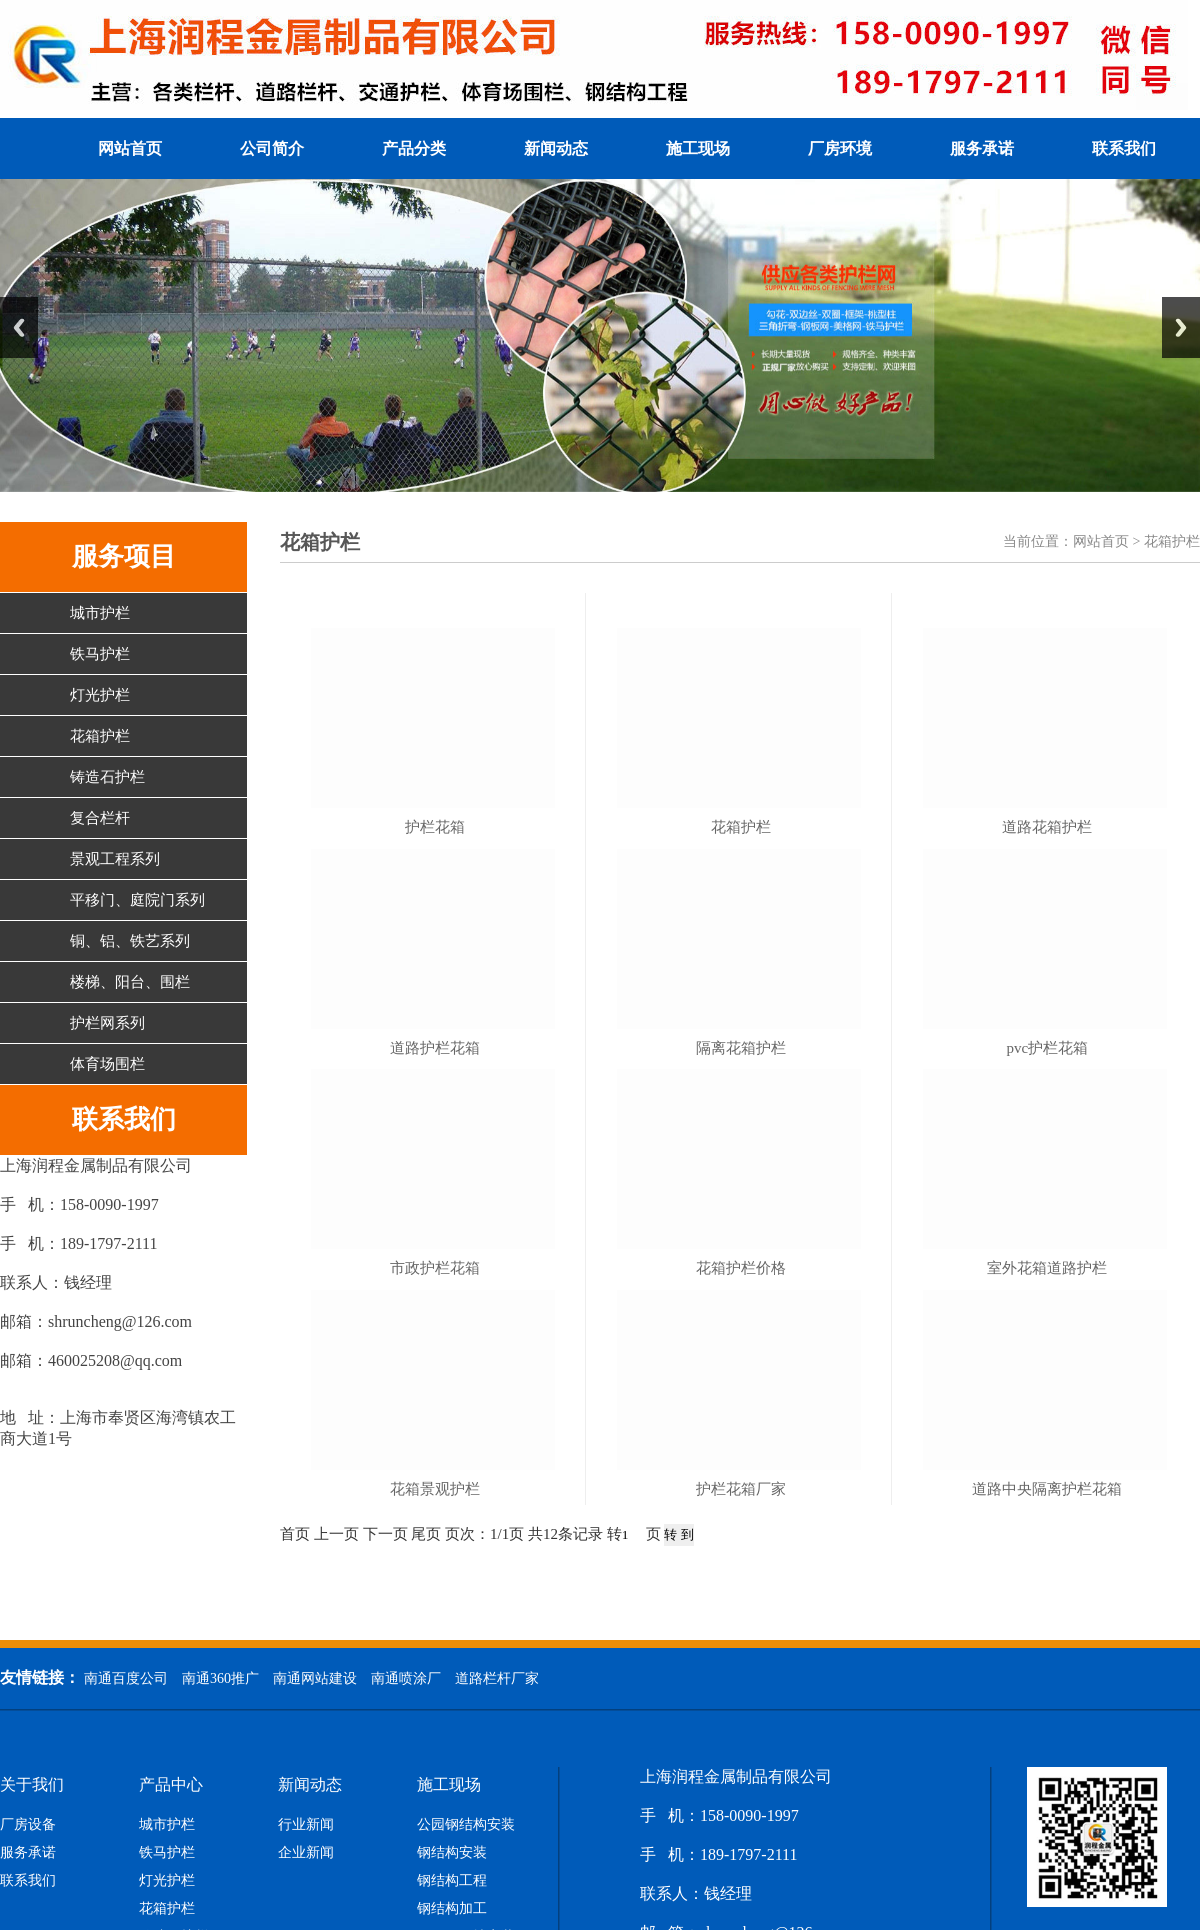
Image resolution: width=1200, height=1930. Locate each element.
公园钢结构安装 (466, 1825)
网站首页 (130, 148)
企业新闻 (306, 1853)
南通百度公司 (126, 1678)
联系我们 (1124, 148)
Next (1181, 327)
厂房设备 (28, 1825)
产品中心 (171, 1785)
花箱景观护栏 (435, 1489)
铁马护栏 (100, 654)
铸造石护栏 (107, 777)
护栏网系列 (107, 1023)
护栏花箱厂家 (741, 1489)
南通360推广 (220, 1678)
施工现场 (698, 148)
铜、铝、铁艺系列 (130, 941)
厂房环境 (840, 148)
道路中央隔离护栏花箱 (1047, 1489)
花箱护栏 (100, 736)
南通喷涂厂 (406, 1678)
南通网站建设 (315, 1678)
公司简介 (272, 148)
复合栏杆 (100, 818)
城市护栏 (100, 613)
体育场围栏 (107, 1064)
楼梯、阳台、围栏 (130, 982)
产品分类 (414, 148)
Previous (19, 327)
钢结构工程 (452, 1881)
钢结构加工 (452, 1909)
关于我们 (32, 1785)
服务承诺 (982, 148)
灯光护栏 (100, 695)
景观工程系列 (115, 859)
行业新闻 (306, 1825)
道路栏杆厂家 (497, 1678)
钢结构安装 (452, 1853)
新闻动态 (556, 148)
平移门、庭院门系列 (137, 900)
